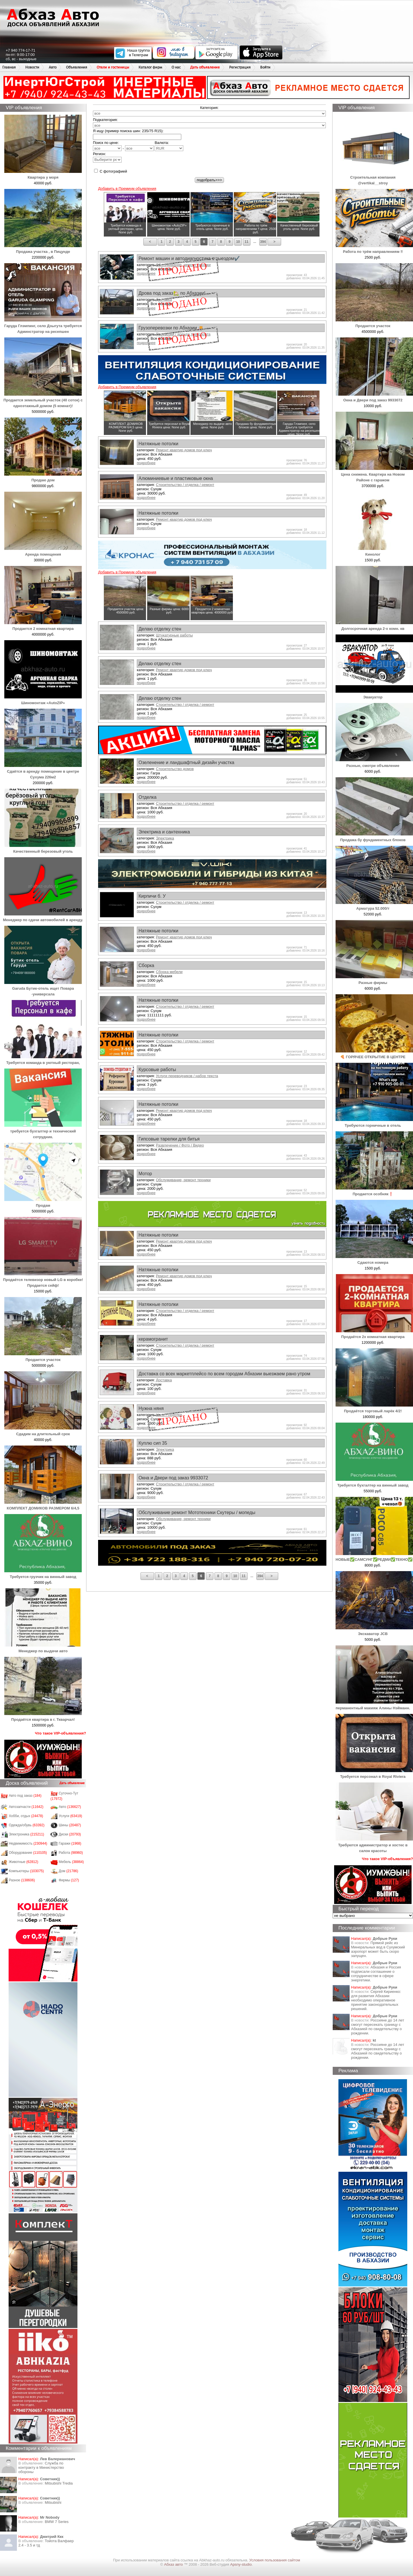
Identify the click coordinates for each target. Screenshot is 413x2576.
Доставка (164, 1380)
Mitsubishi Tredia (59, 2483)
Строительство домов (175, 769)
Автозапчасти (26, 1807)
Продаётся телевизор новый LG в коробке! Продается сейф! (43, 1280)
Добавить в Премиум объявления (127, 188)
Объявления (76, 67)
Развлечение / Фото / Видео (180, 1145)
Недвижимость (28, 1843)
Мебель (71, 1862)
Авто (53, 67)
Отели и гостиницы (113, 67)
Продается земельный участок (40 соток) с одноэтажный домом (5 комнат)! (43, 400)
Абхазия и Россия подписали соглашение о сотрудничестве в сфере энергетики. (376, 1973)
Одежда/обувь (26, 1825)
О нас (176, 67)
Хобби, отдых (26, 1816)
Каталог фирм (150, 67)
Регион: (107, 157)
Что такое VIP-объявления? (60, 1733)
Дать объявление (205, 67)
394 (263, 242)
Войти (265, 67)
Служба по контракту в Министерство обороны (41, 2467)
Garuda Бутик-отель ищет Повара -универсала (43, 988)
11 (246, 242)
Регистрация (240, 67)
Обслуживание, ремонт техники (183, 1180)
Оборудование (28, 1853)
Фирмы (69, 1880)
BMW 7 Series (57, 2522)
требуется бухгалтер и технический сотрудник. (43, 1131)
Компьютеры (26, 1871)
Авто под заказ (25, 1796)
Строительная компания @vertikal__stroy (374, 177)
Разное (22, 1880)
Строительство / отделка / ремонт (185, 485)
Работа (71, 1853)
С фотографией (110, 171)
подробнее (146, 463)
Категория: (209, 108)
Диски (70, 1834)
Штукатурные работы (174, 635)
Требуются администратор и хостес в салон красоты (374, 1845)
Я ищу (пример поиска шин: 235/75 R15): (128, 131)
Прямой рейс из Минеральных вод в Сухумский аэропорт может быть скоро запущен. (378, 1949)
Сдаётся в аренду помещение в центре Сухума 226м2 (43, 771)
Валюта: (169, 145)
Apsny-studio (241, 2564)
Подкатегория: (105, 120)
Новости (32, 67)
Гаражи (70, 1843)
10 (238, 242)
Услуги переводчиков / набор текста (187, 1076)
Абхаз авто (174, 2564)
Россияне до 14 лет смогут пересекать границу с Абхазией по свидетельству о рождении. (377, 2026)
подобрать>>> (209, 180)
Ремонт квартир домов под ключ (184, 450)
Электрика (165, 838)
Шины (70, 1825)
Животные (23, 1862)
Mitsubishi (53, 2502)
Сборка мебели (169, 972)
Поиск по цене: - (123, 145)
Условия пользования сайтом (274, 2560)
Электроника (26, 1834)
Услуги (70, 1816)
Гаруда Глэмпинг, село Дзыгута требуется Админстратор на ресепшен (43, 326)
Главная (9, 67)
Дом (68, 1871)
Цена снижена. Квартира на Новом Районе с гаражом (374, 474)
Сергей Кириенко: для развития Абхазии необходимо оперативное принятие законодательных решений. (376, 2000)
